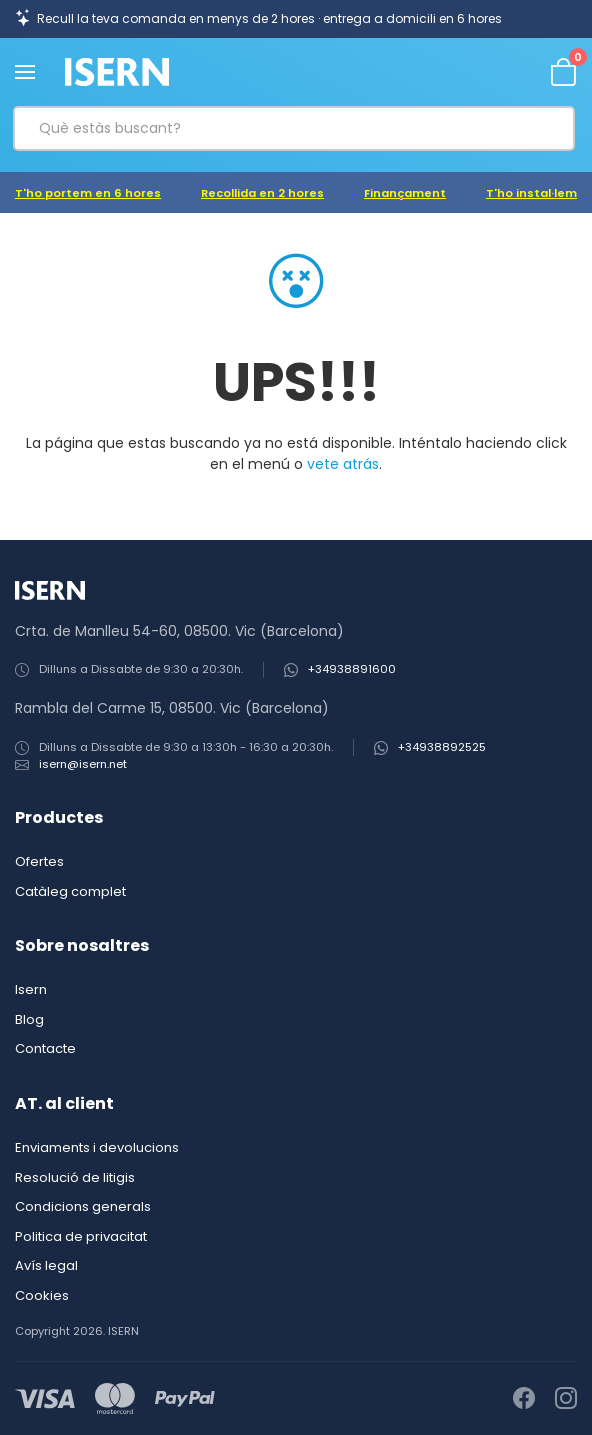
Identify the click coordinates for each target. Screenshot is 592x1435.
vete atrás (343, 464)
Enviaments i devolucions (97, 1147)
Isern (31, 989)
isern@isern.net (83, 764)
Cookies (42, 1295)
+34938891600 (352, 669)
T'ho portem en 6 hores (88, 193)
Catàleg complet (70, 891)
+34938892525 (442, 747)
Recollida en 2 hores (262, 193)
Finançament (405, 193)
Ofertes (39, 861)
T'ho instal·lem (531, 193)
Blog (29, 1019)
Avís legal (46, 1265)
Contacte (45, 1048)
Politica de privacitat (81, 1236)
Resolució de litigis (75, 1177)
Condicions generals (83, 1206)
